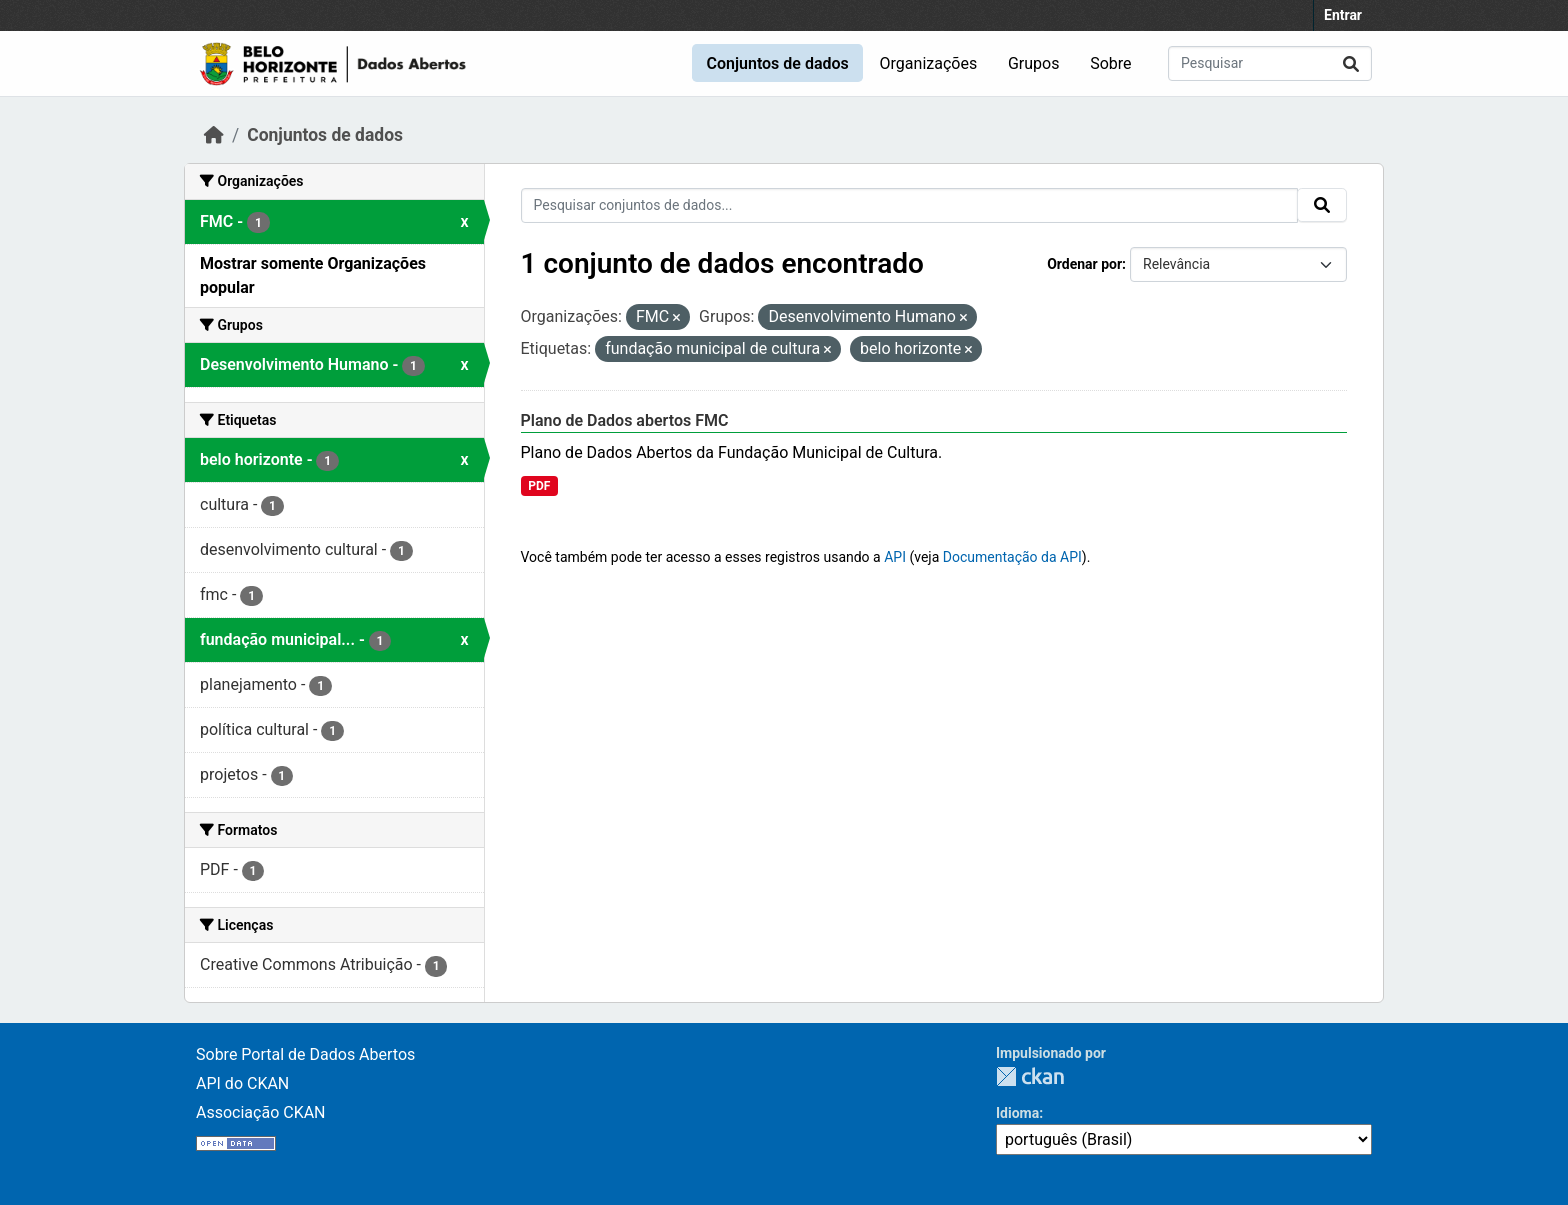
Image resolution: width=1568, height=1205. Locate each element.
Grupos (1034, 63)
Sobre (1110, 63)
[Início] (214, 135)
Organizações (929, 63)
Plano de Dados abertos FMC (625, 420)
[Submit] (1351, 63)
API (895, 557)
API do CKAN (242, 1083)
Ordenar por (1084, 264)
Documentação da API (1012, 557)
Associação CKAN (261, 1112)
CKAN (1030, 1076)
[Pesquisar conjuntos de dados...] (1270, 63)
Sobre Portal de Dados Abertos (305, 1054)
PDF (539, 486)
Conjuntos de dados (777, 63)
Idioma (1017, 1113)
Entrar (1343, 15)
